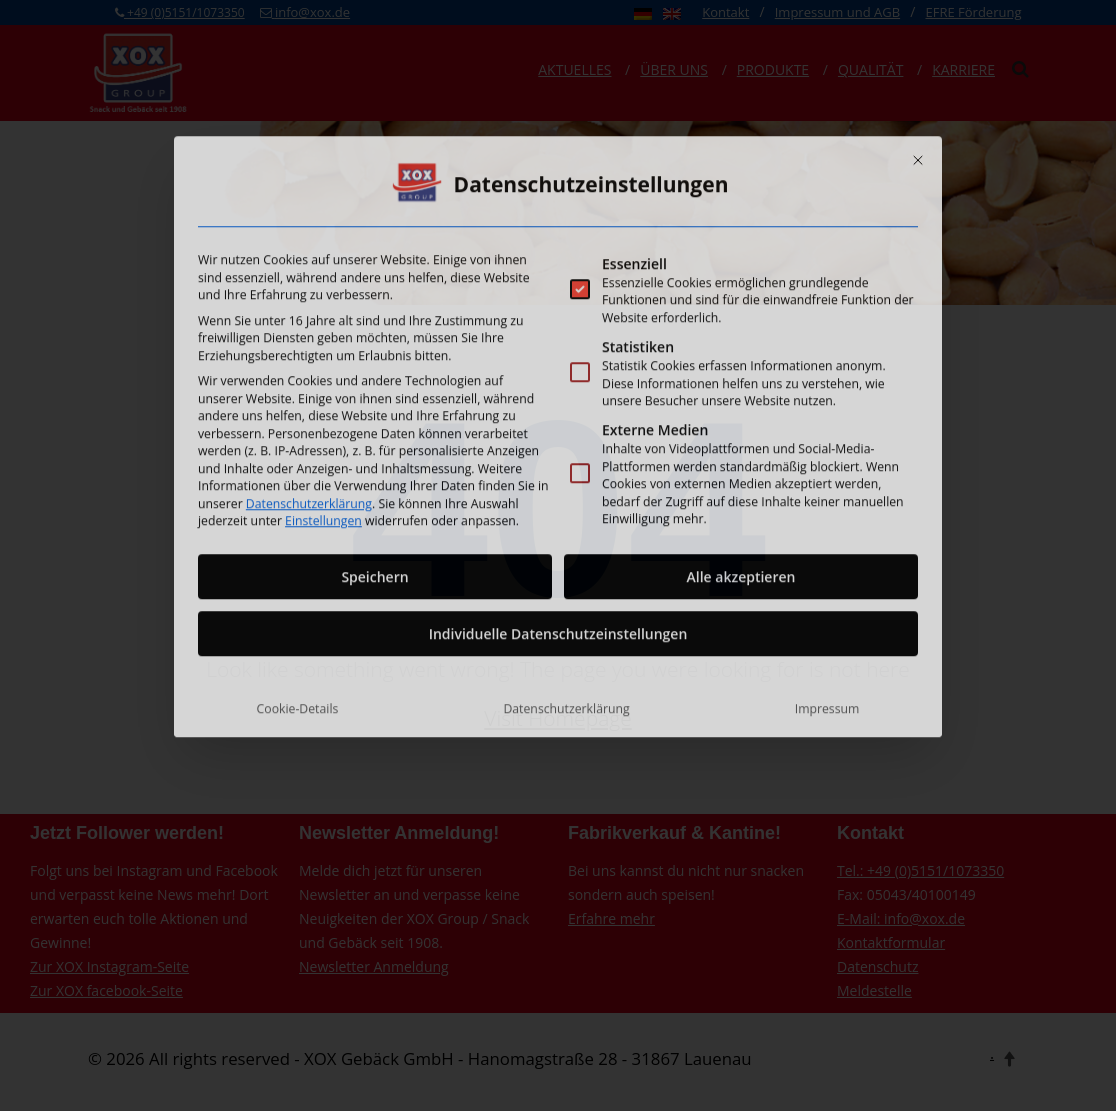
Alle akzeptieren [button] (741, 440)
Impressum (827, 572)
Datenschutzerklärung (309, 367)
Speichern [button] (374, 440)
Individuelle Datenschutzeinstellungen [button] (558, 497)
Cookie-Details (298, 572)
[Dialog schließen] (918, 24)
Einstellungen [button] (323, 384)
